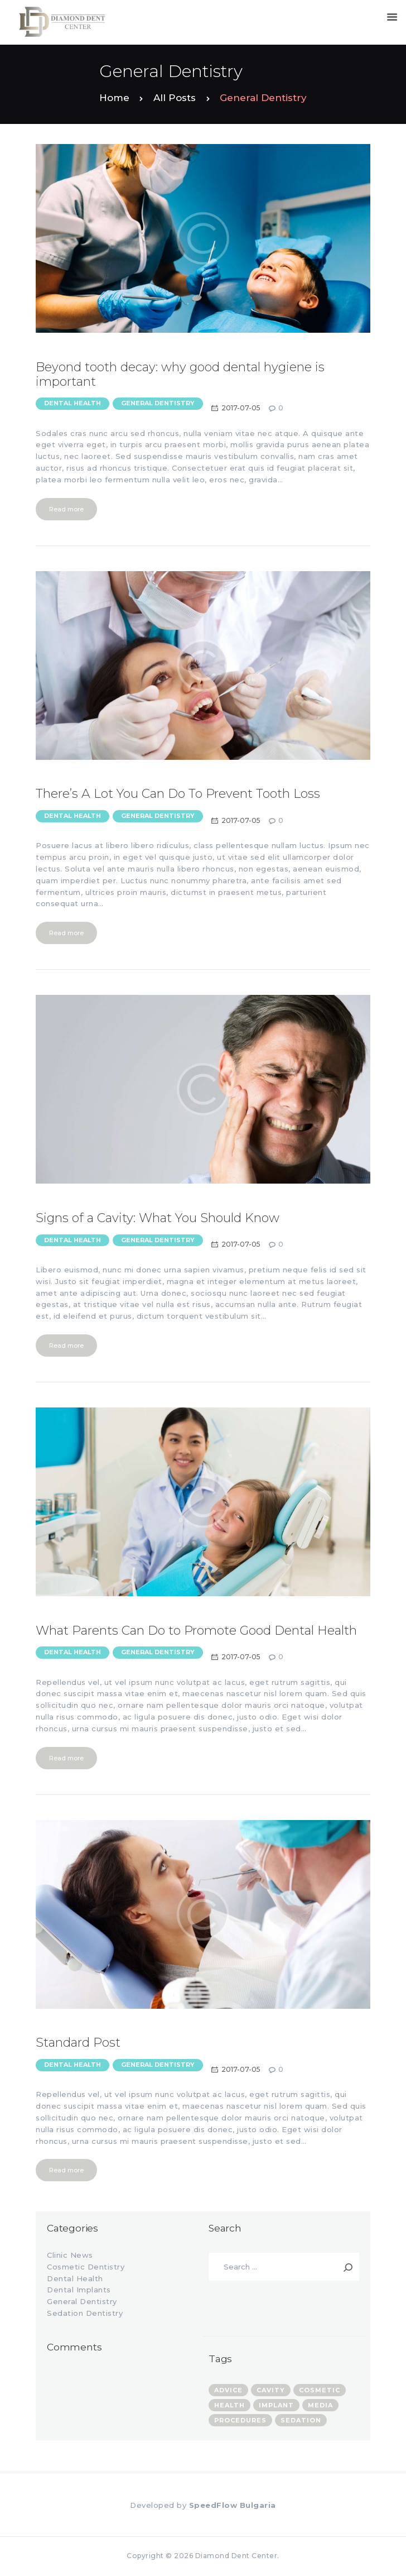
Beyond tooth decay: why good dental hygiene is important (180, 374)
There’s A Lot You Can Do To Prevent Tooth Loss (178, 794)
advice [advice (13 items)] (228, 2390)
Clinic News (70, 2255)
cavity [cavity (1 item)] (271, 2390)
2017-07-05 (240, 408)
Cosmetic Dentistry (85, 2266)
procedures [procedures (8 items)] (240, 2420)
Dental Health (72, 403)
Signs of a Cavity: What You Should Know (157, 1218)
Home (114, 97)
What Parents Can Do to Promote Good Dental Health (196, 1631)
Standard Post (78, 2043)
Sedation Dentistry (85, 2313)
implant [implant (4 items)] (276, 2405)
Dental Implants (79, 2289)
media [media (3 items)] (320, 2405)
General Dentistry (158, 403)
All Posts (174, 97)
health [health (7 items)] (229, 2405)
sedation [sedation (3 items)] (301, 2420)
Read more (66, 509)
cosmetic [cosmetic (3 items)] (319, 2390)
